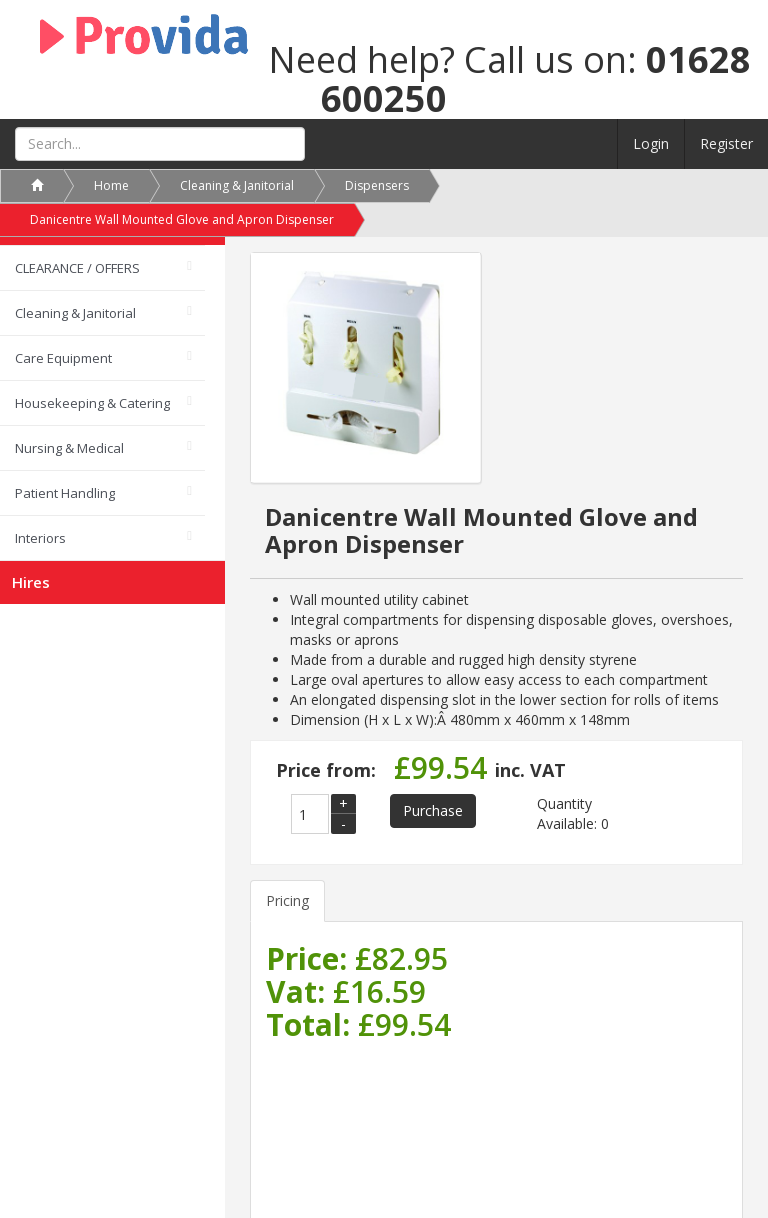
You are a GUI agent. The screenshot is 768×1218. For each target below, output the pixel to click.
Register (726, 143)
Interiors (40, 538)
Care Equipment (63, 358)
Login (651, 143)
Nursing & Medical (69, 448)
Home (111, 185)
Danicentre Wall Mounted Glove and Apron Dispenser (182, 219)
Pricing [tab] (287, 900)
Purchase (433, 810)
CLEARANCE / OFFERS (77, 268)
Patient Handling (65, 493)
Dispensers (377, 185)
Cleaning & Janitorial (75, 313)
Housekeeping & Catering (92, 403)
